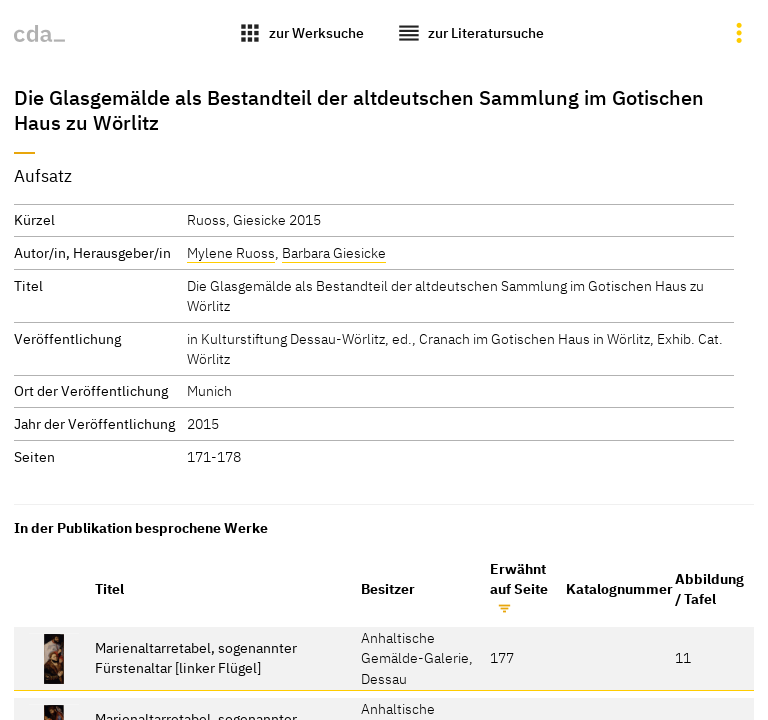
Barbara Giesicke (334, 252)
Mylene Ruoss (231, 252)
